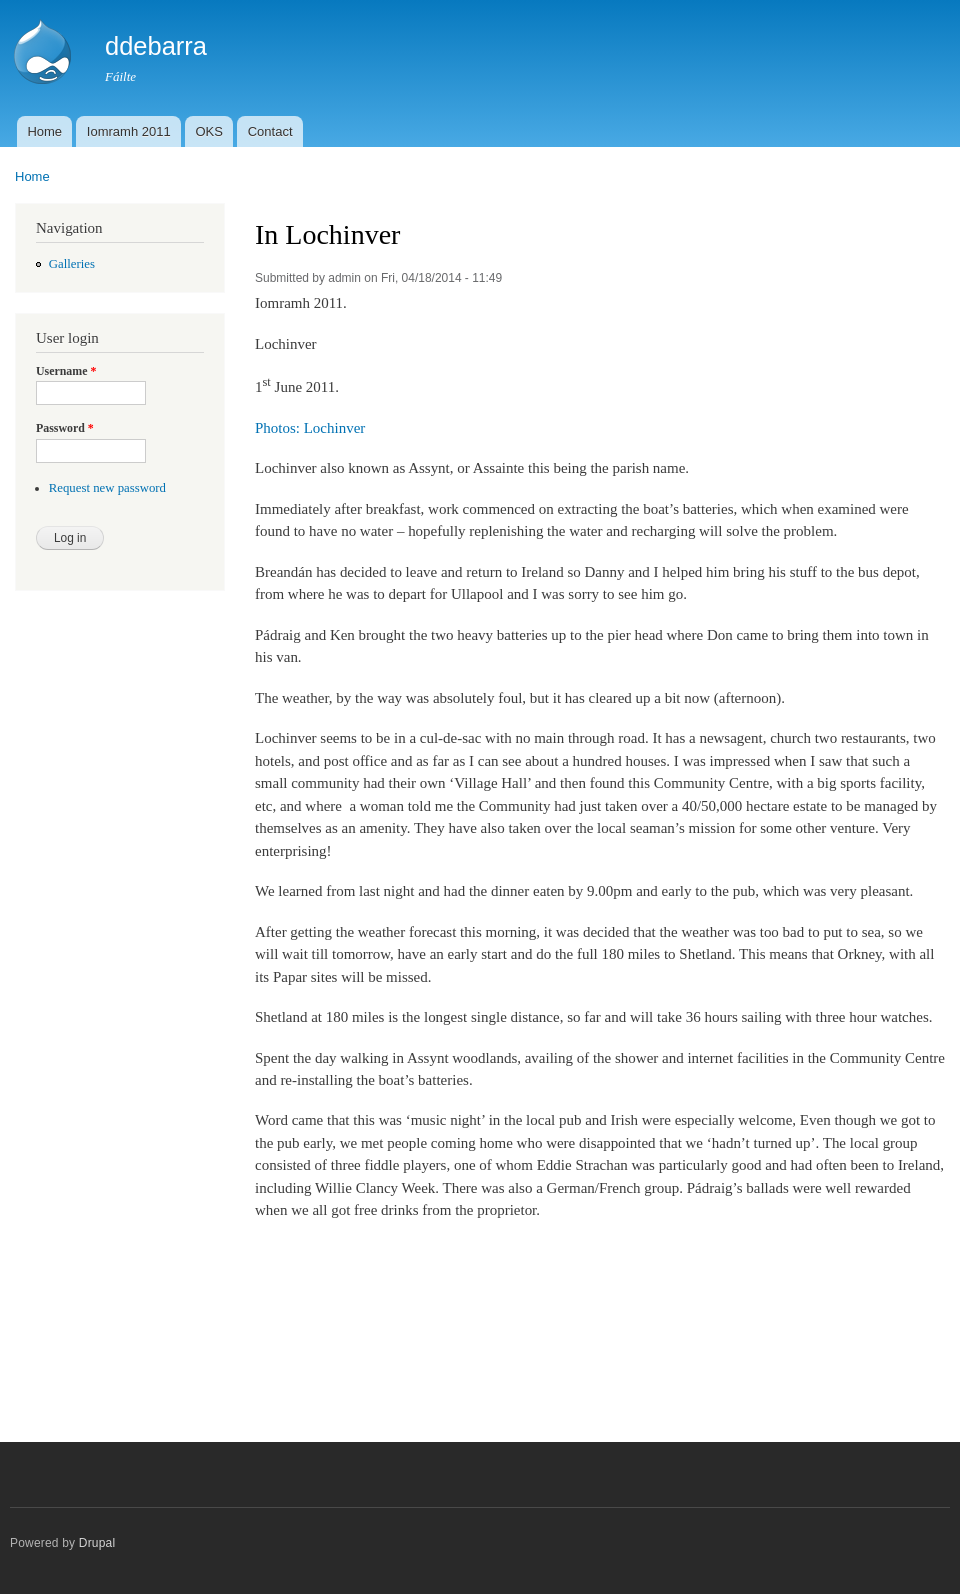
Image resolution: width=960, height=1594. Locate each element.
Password (65, 428)
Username (66, 371)
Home (44, 131)
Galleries (72, 264)
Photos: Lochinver (310, 428)
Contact (270, 131)
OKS (208, 131)
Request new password (107, 488)
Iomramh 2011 (129, 131)
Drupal (97, 1543)
